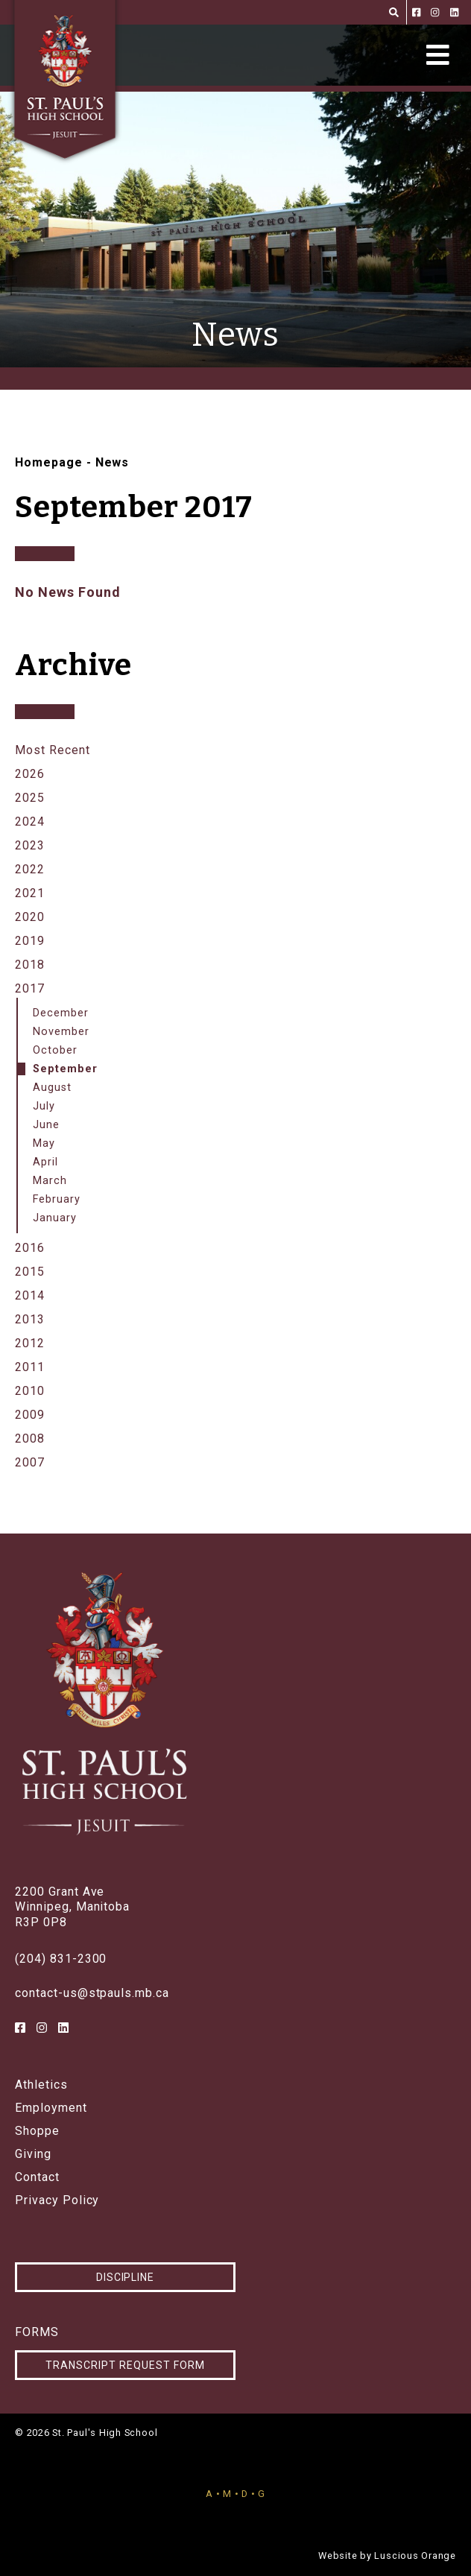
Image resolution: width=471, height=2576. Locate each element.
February (56, 1199)
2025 (30, 798)
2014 (30, 1295)
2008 (30, 1438)
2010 (30, 1391)
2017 (30, 988)
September (65, 1069)
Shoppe (37, 2131)
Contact (37, 2177)
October (55, 1050)
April (45, 1162)
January (55, 1218)
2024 (30, 821)
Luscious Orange (415, 2555)
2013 (30, 1319)
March (50, 1180)
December (61, 1013)
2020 (30, 917)
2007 (30, 1462)
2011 (30, 1367)
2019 (30, 941)
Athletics (41, 2085)
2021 (30, 893)
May (44, 1143)
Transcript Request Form (124, 2365)
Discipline (125, 2277)
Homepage (49, 462)
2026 (30, 774)
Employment (51, 2108)
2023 (30, 845)
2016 (30, 1248)
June (46, 1124)
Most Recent (52, 750)
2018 (30, 965)
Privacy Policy (57, 2200)
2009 (30, 1415)
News (112, 462)
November (61, 1031)
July (44, 1106)
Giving (33, 2154)
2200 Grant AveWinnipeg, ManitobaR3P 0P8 (72, 1907)
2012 (30, 1343)
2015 (30, 1272)
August (52, 1087)
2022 (30, 869)
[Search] (394, 12)
